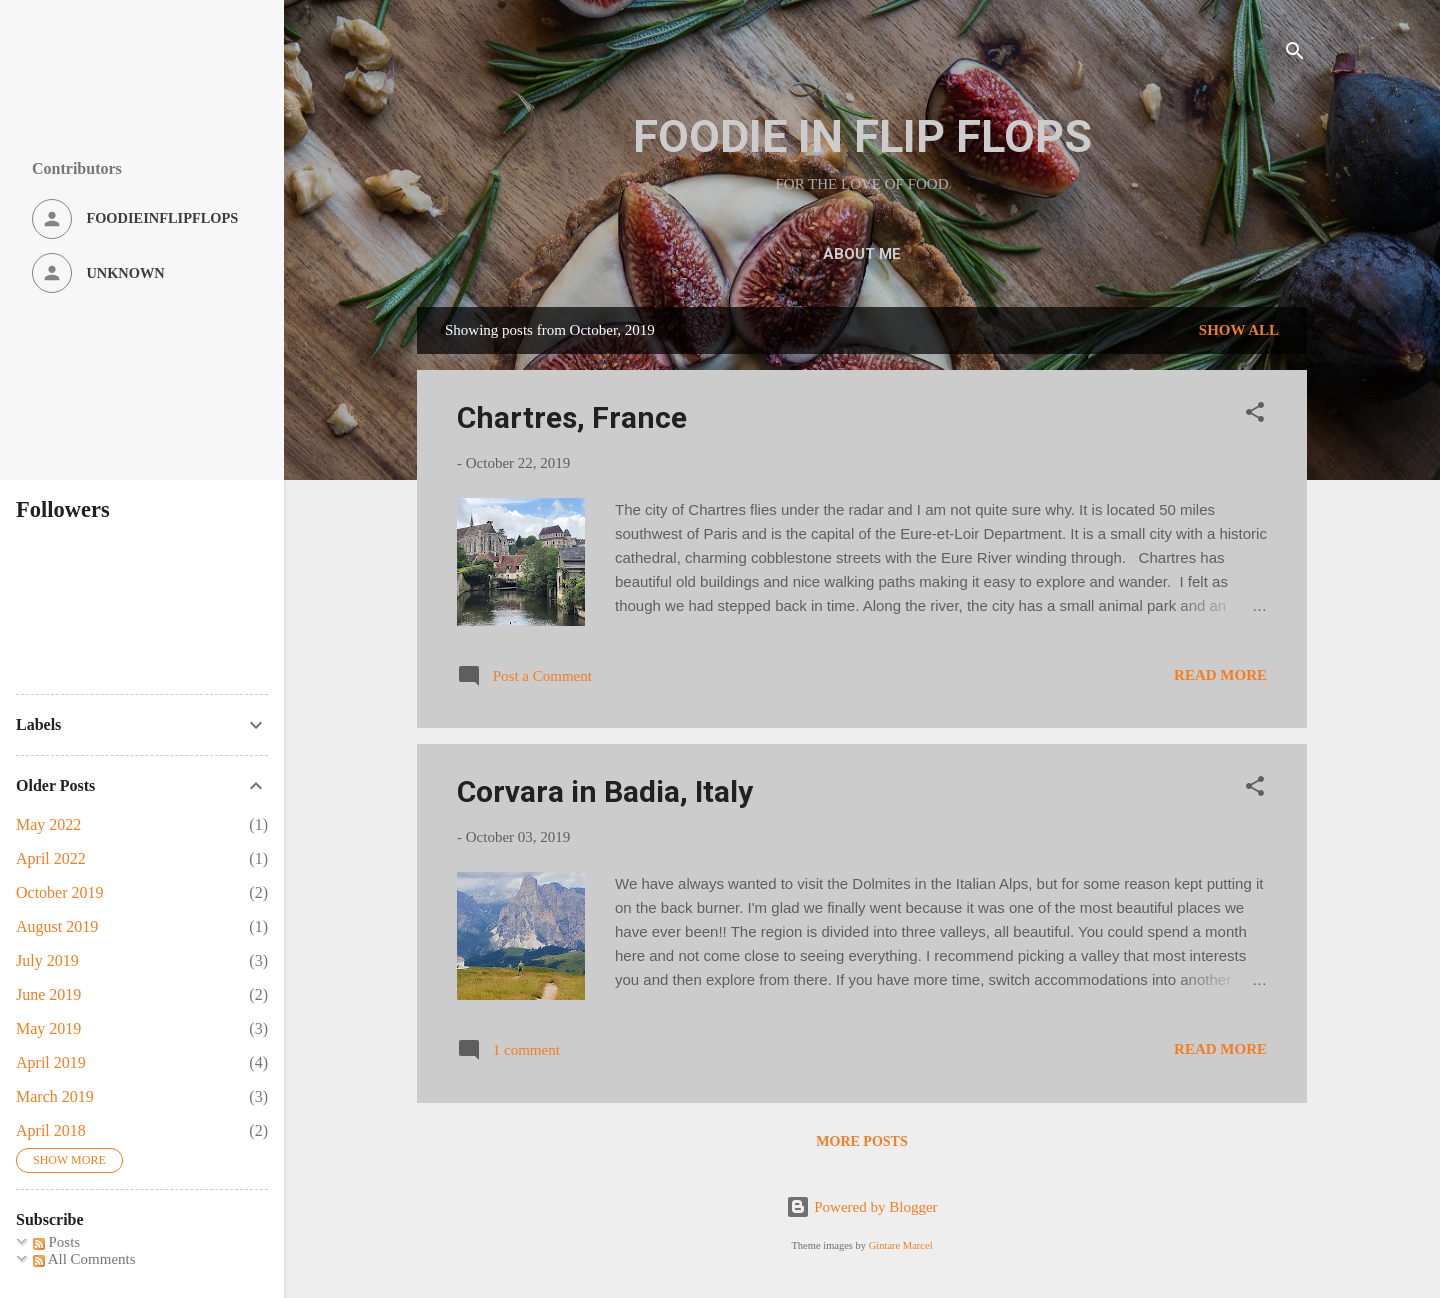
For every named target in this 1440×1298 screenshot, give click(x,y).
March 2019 (55, 1096)
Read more (1220, 675)
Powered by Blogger (861, 1207)
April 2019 (51, 1062)
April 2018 (51, 1130)
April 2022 (51, 858)
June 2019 (48, 994)
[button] (1255, 415)
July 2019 (47, 960)
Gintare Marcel (901, 1245)
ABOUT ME (862, 254)
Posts (56, 1242)
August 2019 (57, 926)
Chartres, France (572, 417)
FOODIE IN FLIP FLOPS (862, 136)
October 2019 (60, 892)
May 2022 (48, 824)
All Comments (84, 1259)
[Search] (1295, 54)
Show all (1239, 330)
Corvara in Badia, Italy (605, 791)
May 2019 (48, 1028)
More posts (861, 1141)
